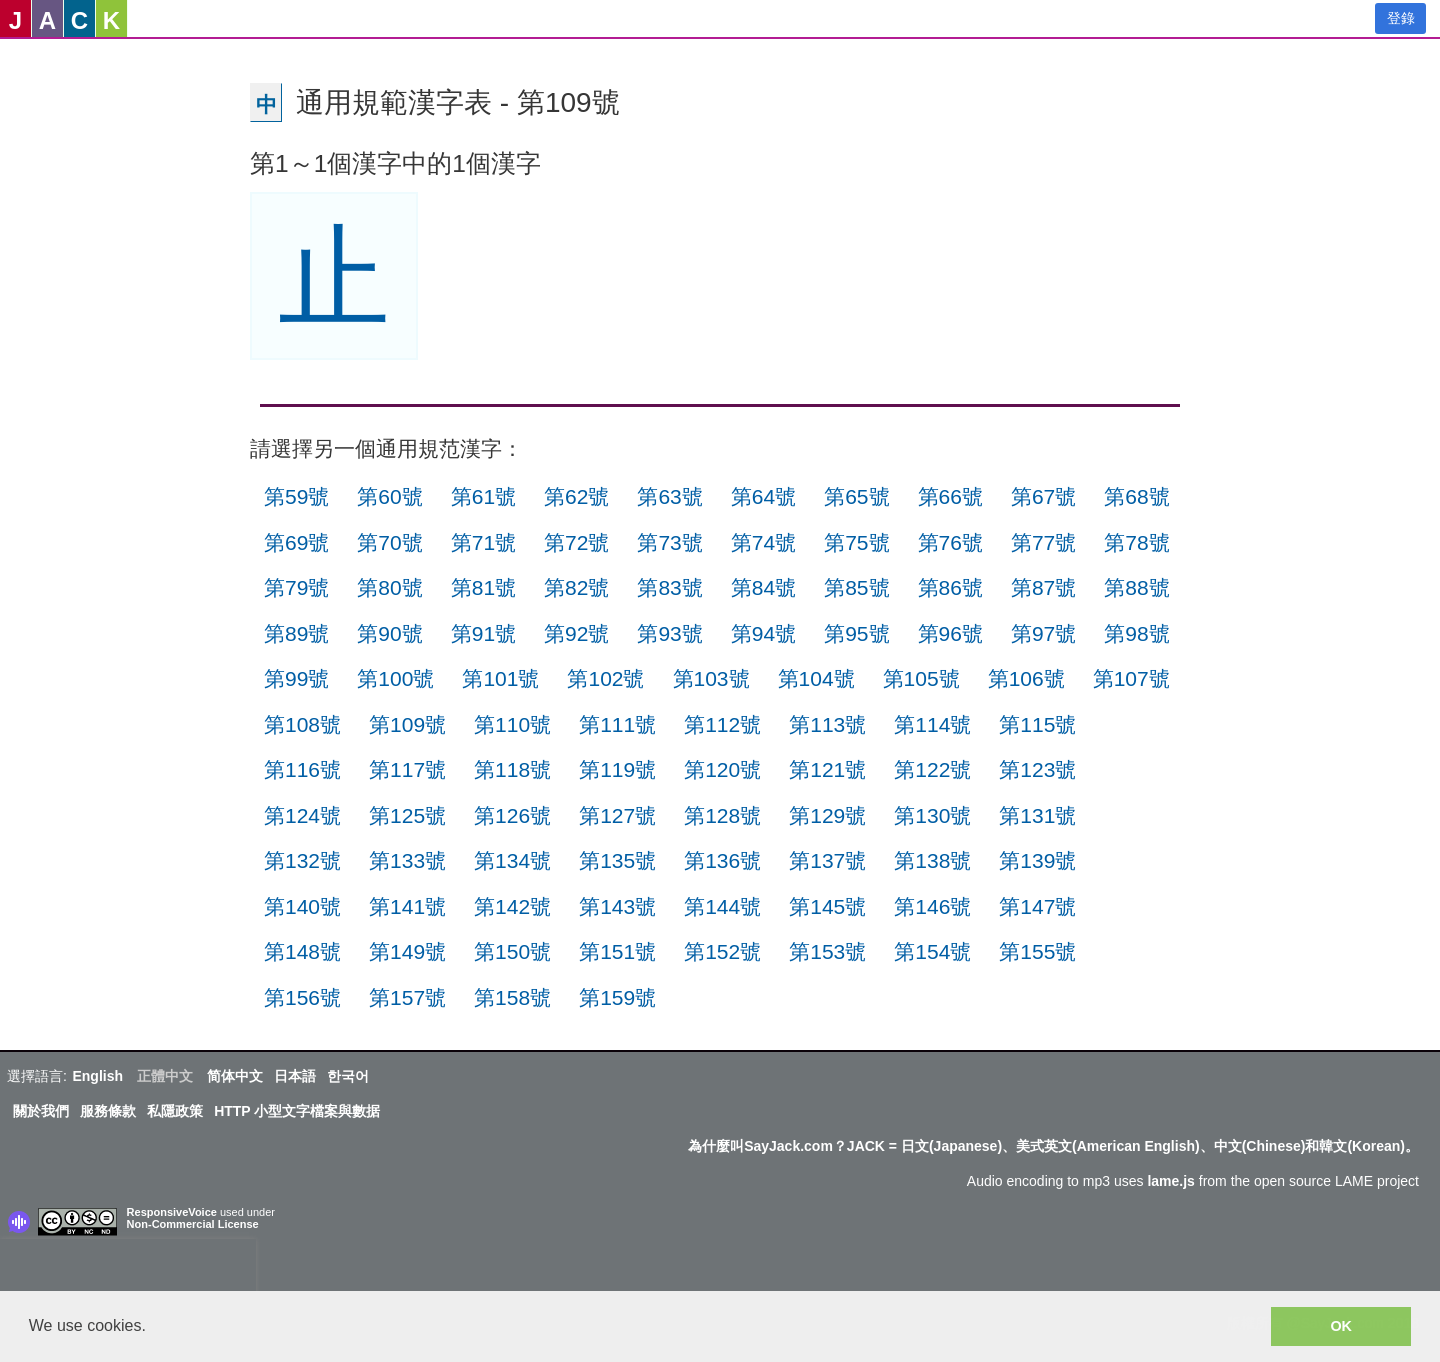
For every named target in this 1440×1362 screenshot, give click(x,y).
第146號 (932, 906)
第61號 (483, 496)
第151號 (617, 951)
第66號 (950, 496)
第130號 (932, 815)
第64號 (763, 496)
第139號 (1037, 860)
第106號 (1026, 678)
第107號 (1131, 678)
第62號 (576, 496)
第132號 (302, 860)
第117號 (407, 769)
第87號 (1043, 587)
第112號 (722, 724)
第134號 (512, 860)
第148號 (302, 951)
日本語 (295, 1076)
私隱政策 (175, 1111)
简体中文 (235, 1076)
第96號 (950, 633)
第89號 (296, 633)
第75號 (856, 542)
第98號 (1136, 633)
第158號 (512, 997)
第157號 (407, 997)
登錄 (1401, 18)
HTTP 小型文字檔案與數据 (297, 1111)
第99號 (296, 678)
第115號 (1037, 724)
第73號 (669, 542)
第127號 (617, 815)
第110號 (512, 724)
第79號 (296, 587)
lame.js (1170, 1181)
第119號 (617, 769)
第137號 (827, 860)
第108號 (302, 724)
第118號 (512, 769)
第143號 (617, 906)
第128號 (722, 815)
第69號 (296, 542)
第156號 (302, 997)
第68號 (1136, 496)
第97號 (1043, 633)
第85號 (856, 587)
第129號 (827, 815)
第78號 (1136, 542)
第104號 (816, 678)
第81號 (483, 587)
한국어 (348, 1076)
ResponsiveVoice (172, 1212)
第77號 (1043, 542)
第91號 (483, 633)
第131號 (1037, 815)
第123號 (1037, 769)
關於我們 (41, 1111)
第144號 (722, 906)
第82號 (576, 587)
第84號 (763, 587)
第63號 (669, 496)
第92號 (576, 633)
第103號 (711, 678)
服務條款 (108, 1111)
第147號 (1037, 906)
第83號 (669, 587)
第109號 (407, 724)
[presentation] (128, 1269)
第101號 (500, 678)
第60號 (389, 496)
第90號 (389, 633)
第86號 (950, 587)
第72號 (576, 542)
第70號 (389, 542)
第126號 (512, 815)
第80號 (389, 587)
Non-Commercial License (193, 1224)
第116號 (302, 769)
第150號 (512, 951)
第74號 (763, 542)
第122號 (932, 769)
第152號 (722, 951)
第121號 (827, 769)
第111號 (617, 724)
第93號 (669, 633)
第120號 (722, 769)
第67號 (1043, 496)
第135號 (617, 860)
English (97, 1076)
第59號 (296, 496)
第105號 (921, 678)
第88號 (1136, 587)
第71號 (483, 542)
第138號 (932, 860)
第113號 (827, 724)
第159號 (617, 997)
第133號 (407, 860)
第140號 (302, 906)
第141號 (407, 906)
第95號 (856, 633)
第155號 (1037, 951)
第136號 (722, 860)
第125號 (407, 815)
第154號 (932, 951)
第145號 (827, 906)
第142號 (512, 906)
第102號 (605, 678)
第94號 (763, 633)
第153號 (827, 951)
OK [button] (1341, 1326)
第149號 (407, 951)
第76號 (950, 542)
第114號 (932, 724)
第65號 (856, 496)
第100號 (395, 678)
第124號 (302, 815)
